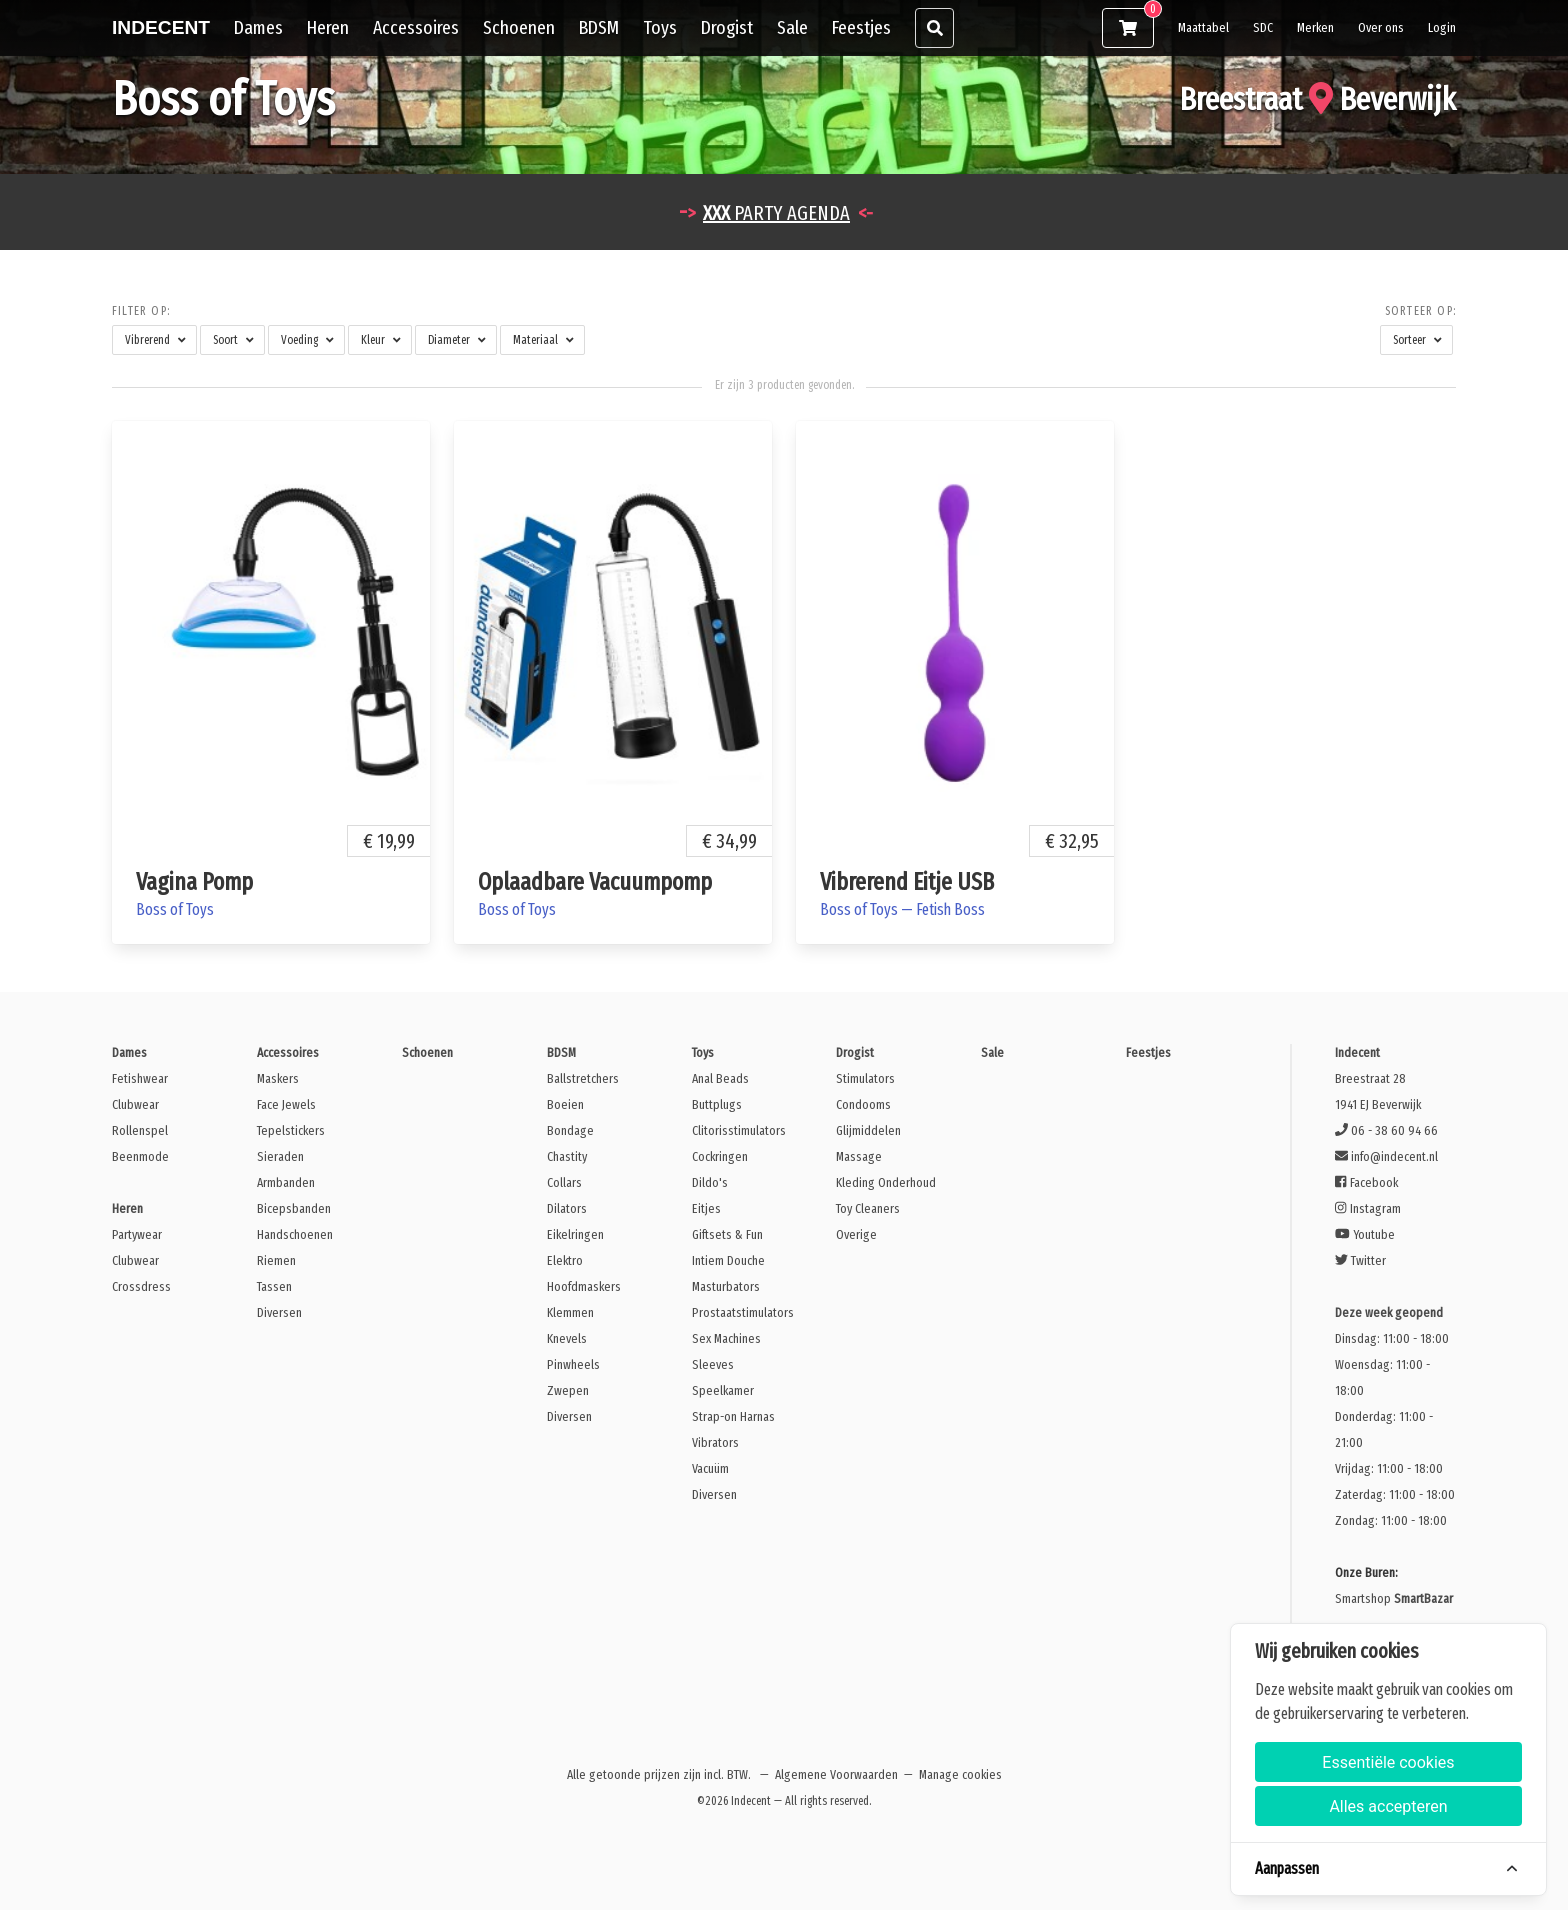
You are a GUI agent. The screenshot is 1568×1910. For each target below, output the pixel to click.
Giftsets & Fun (727, 1234)
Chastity (567, 1156)
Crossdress (141, 1286)
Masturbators (726, 1286)
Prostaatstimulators (743, 1312)
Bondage (570, 1130)
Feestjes (861, 27)
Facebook (1366, 1182)
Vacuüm (710, 1468)
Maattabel (1203, 27)
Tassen (274, 1286)
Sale (792, 27)
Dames (258, 27)
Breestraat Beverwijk (1318, 99)
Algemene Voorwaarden (836, 1774)
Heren (328, 27)
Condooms (863, 1104)
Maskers (278, 1078)
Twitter (1360, 1260)
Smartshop (1394, 1598)
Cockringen (720, 1156)
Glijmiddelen (868, 1130)
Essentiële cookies (1388, 1762)
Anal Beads (720, 1078)
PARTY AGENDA (776, 213)
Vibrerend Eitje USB (907, 882)
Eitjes (706, 1208)
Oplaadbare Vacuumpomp (595, 882)
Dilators (567, 1208)
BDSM (599, 27)
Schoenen (519, 27)
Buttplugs (717, 1104)
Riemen (276, 1260)
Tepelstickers (291, 1130)
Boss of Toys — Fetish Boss (902, 909)
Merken (1315, 27)
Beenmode (140, 1156)
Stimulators (865, 1078)
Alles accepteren (1388, 1806)
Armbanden (286, 1182)
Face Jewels (286, 1104)
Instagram (1367, 1208)
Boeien (565, 1104)
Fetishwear (140, 1078)
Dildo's (710, 1182)
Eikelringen (575, 1234)
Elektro (565, 1260)
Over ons (1381, 27)
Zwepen (568, 1390)
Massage (859, 1156)
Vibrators (715, 1442)
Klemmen (570, 1312)
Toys (660, 27)
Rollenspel (140, 1130)
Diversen (279, 1312)
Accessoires (416, 27)
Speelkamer (723, 1390)
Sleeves (713, 1364)
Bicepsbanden (294, 1208)
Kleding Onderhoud (886, 1182)
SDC (1263, 27)
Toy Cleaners (868, 1208)
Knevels (567, 1338)
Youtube (1365, 1234)
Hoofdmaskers (584, 1286)
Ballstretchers (583, 1078)
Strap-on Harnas (733, 1416)
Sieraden (280, 1156)
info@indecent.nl (1386, 1156)
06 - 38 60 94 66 (1386, 1130)
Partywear (137, 1234)
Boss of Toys (175, 909)
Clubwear (135, 1104)
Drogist (727, 27)
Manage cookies (960, 1774)
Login (1442, 27)
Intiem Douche (728, 1260)
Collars (564, 1182)
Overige (856, 1234)
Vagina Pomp (194, 882)
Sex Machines (726, 1338)
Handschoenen (295, 1234)
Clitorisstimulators (739, 1130)
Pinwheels (573, 1364)
